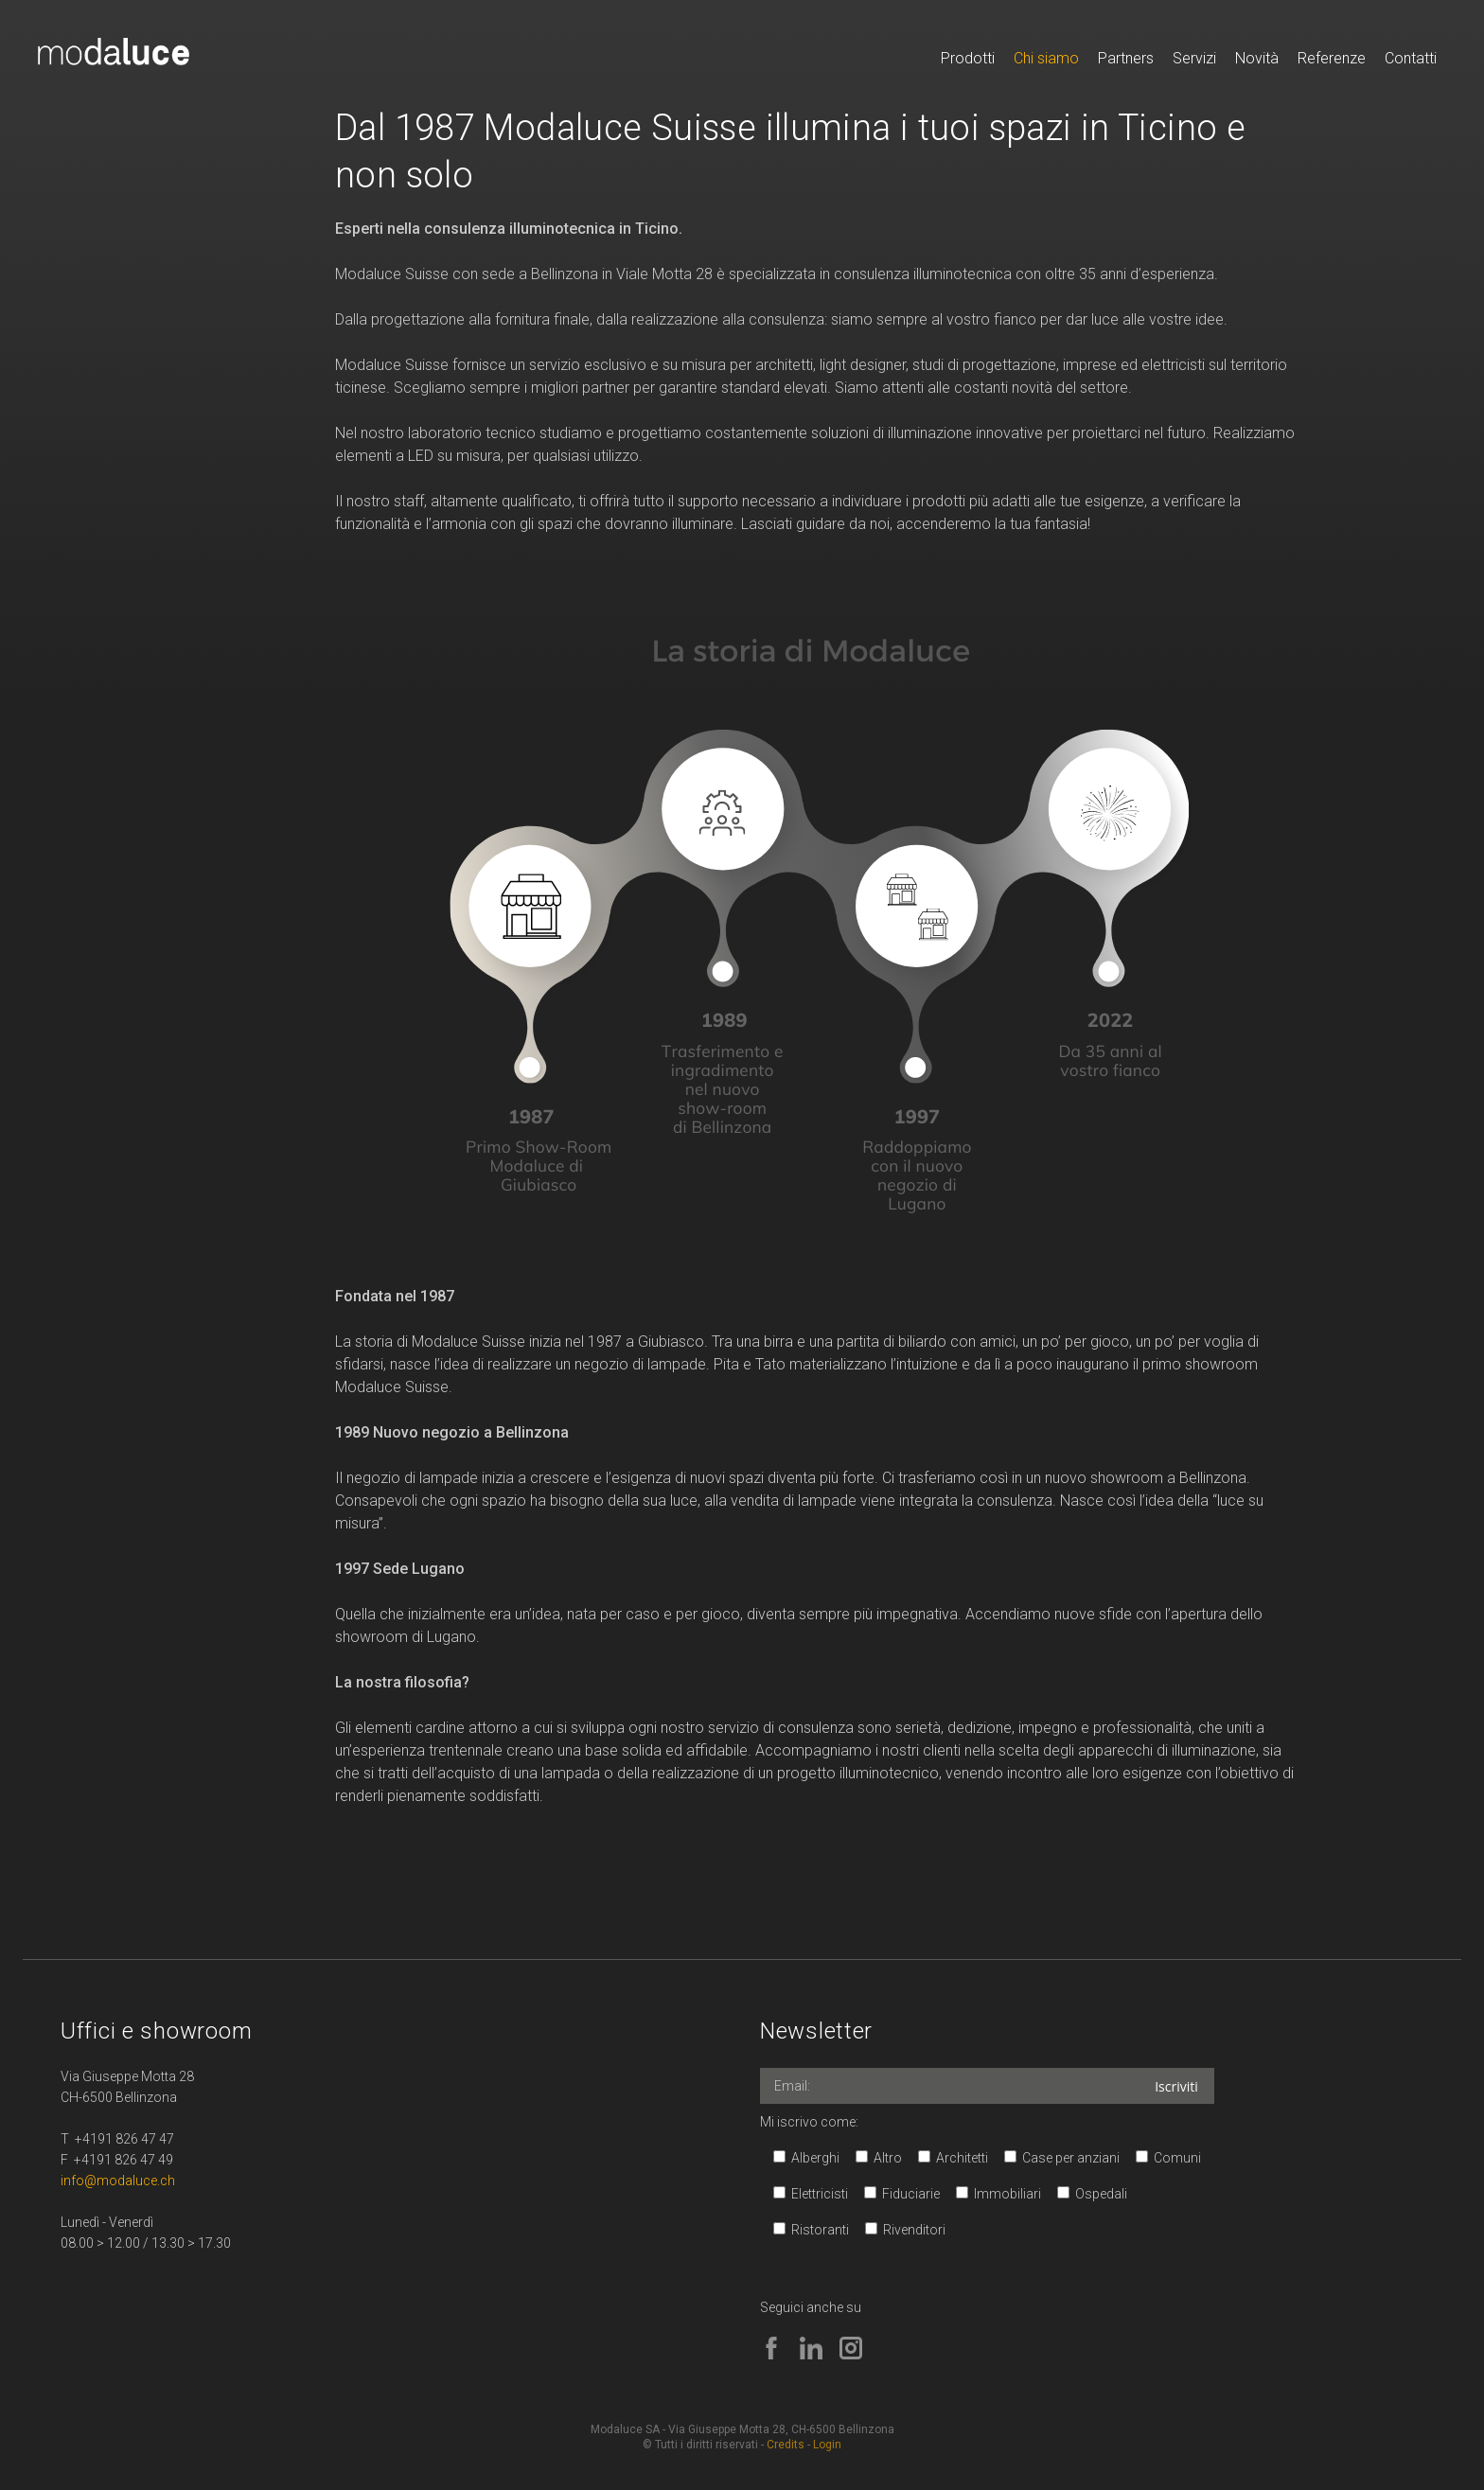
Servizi (1194, 58)
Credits (785, 2444)
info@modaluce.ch (118, 2180)
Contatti (1411, 58)
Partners (1126, 58)
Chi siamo (1046, 58)
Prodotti (968, 58)
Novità (1257, 58)
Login (827, 2444)
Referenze (1332, 58)
